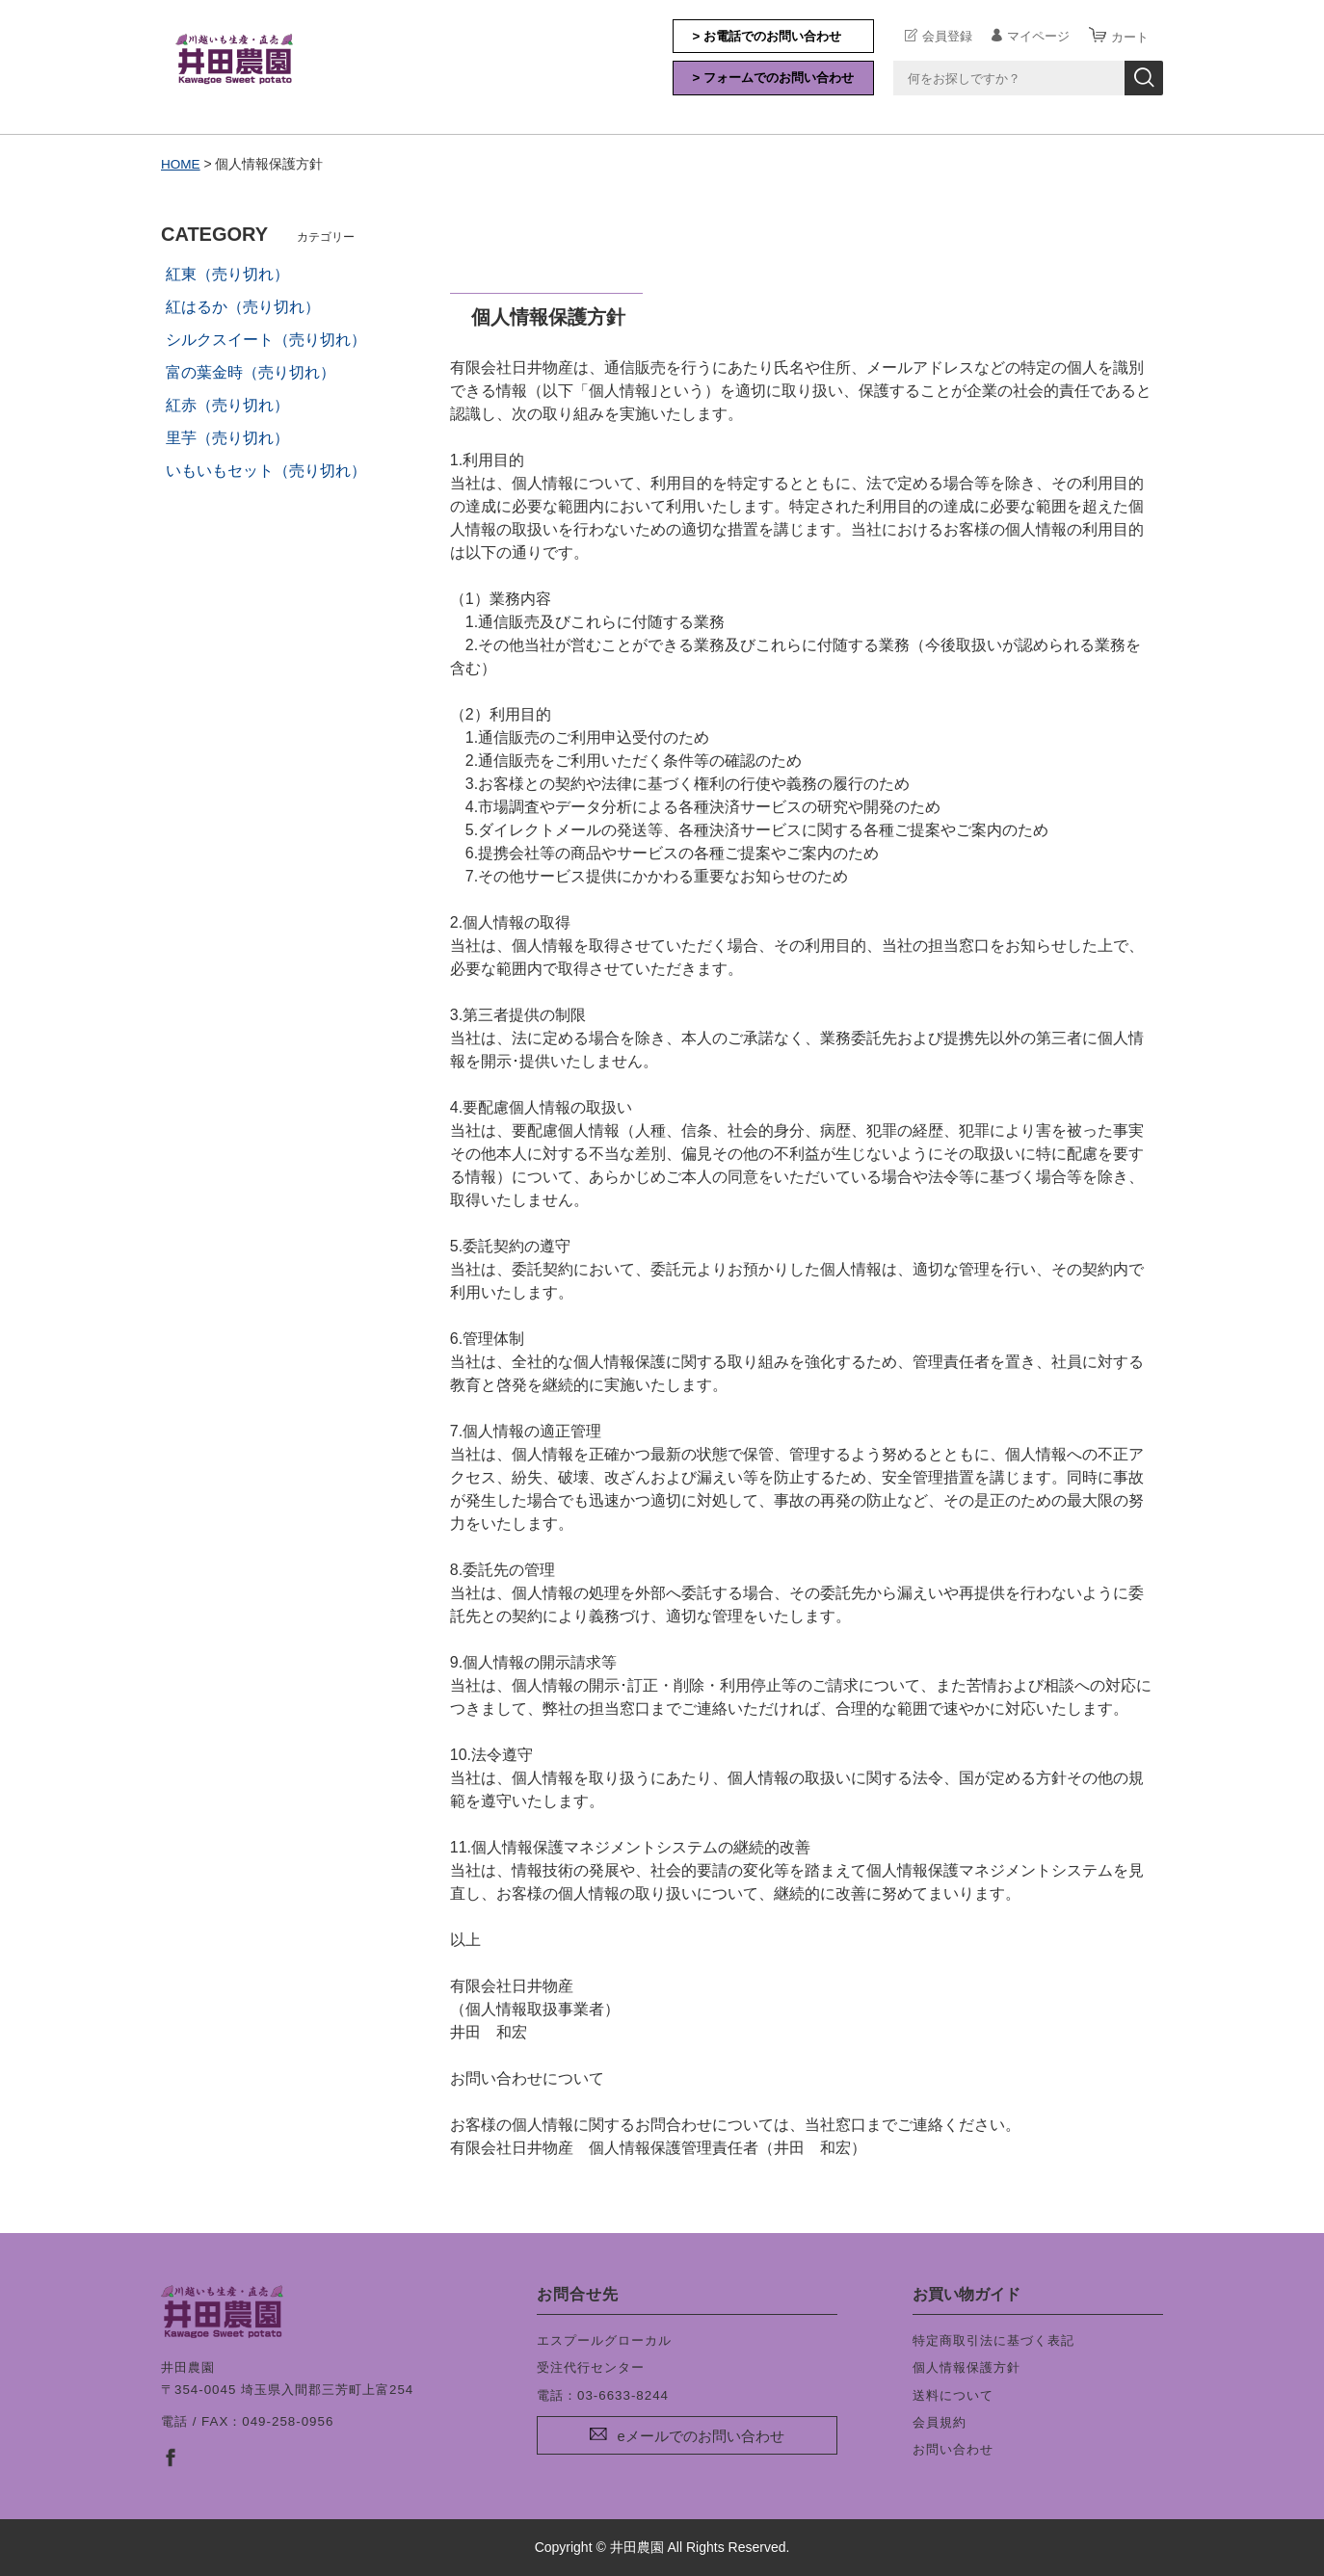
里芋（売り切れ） (227, 438)
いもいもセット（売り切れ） (266, 470)
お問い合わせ (953, 2449)
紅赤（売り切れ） (227, 405)
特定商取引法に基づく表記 (993, 2340)
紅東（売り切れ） (227, 274)
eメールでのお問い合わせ (700, 2436)
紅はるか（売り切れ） (243, 307)
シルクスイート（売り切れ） (266, 339)
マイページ (1038, 35)
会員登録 (947, 35)
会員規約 (940, 2422)
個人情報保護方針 (966, 2367)
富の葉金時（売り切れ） (250, 372)
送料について (953, 2394)
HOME (181, 163)
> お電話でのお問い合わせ (767, 36)
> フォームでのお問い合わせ (774, 77)
